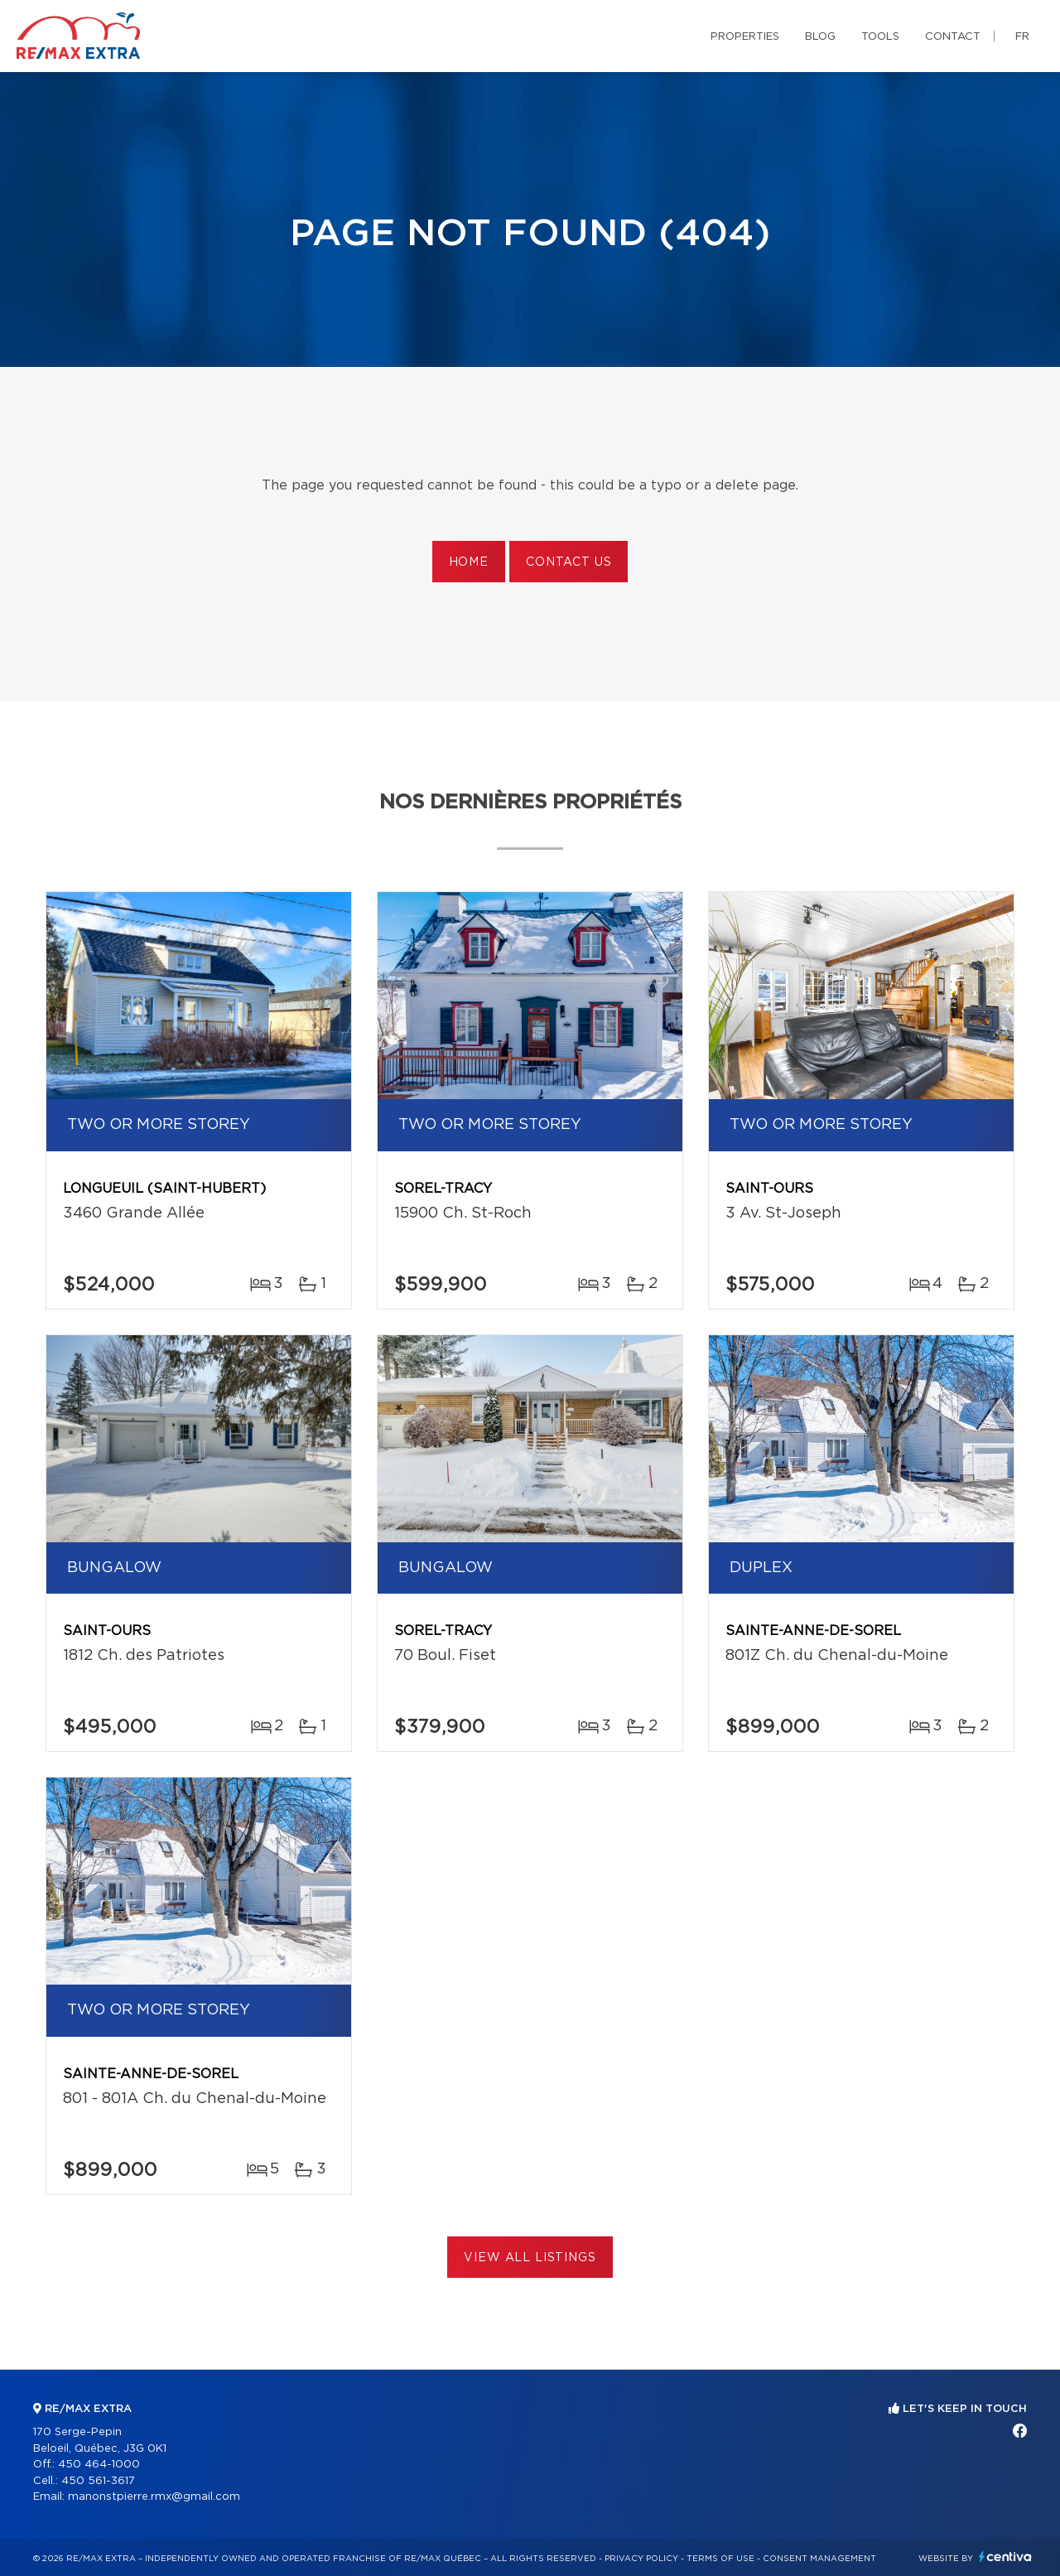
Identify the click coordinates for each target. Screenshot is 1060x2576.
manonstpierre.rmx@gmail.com (154, 2497)
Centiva (1005, 2556)
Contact (952, 36)
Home (469, 562)
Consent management (819, 2558)
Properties (745, 36)
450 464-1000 (99, 2464)
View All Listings (529, 2258)
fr (1022, 36)
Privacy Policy (641, 2558)
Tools (880, 36)
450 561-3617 (98, 2481)
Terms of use (720, 2558)
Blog (820, 36)
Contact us (568, 562)
